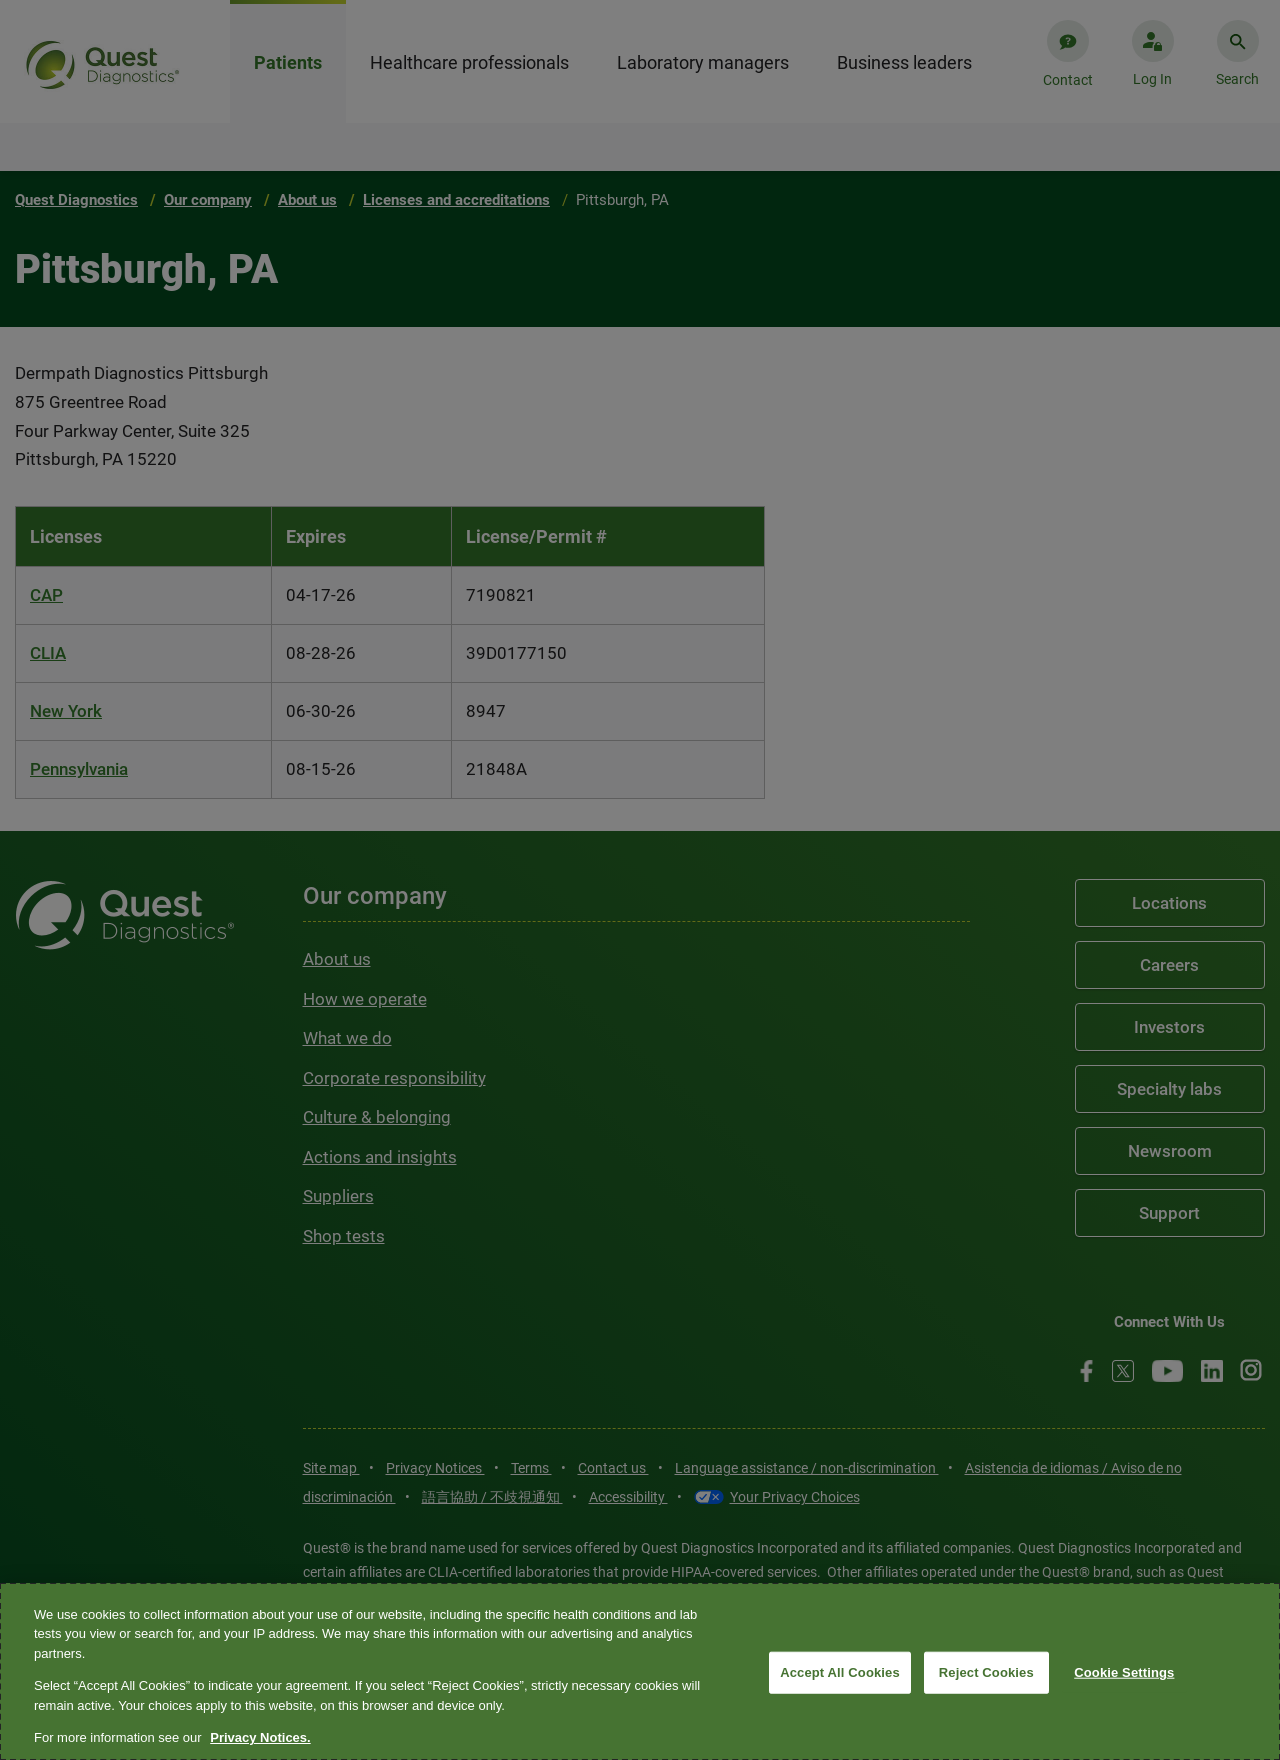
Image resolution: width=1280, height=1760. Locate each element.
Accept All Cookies (840, 1672)
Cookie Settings (1124, 1672)
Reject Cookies (986, 1672)
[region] (640, 1671)
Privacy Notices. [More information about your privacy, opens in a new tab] (260, 1737)
